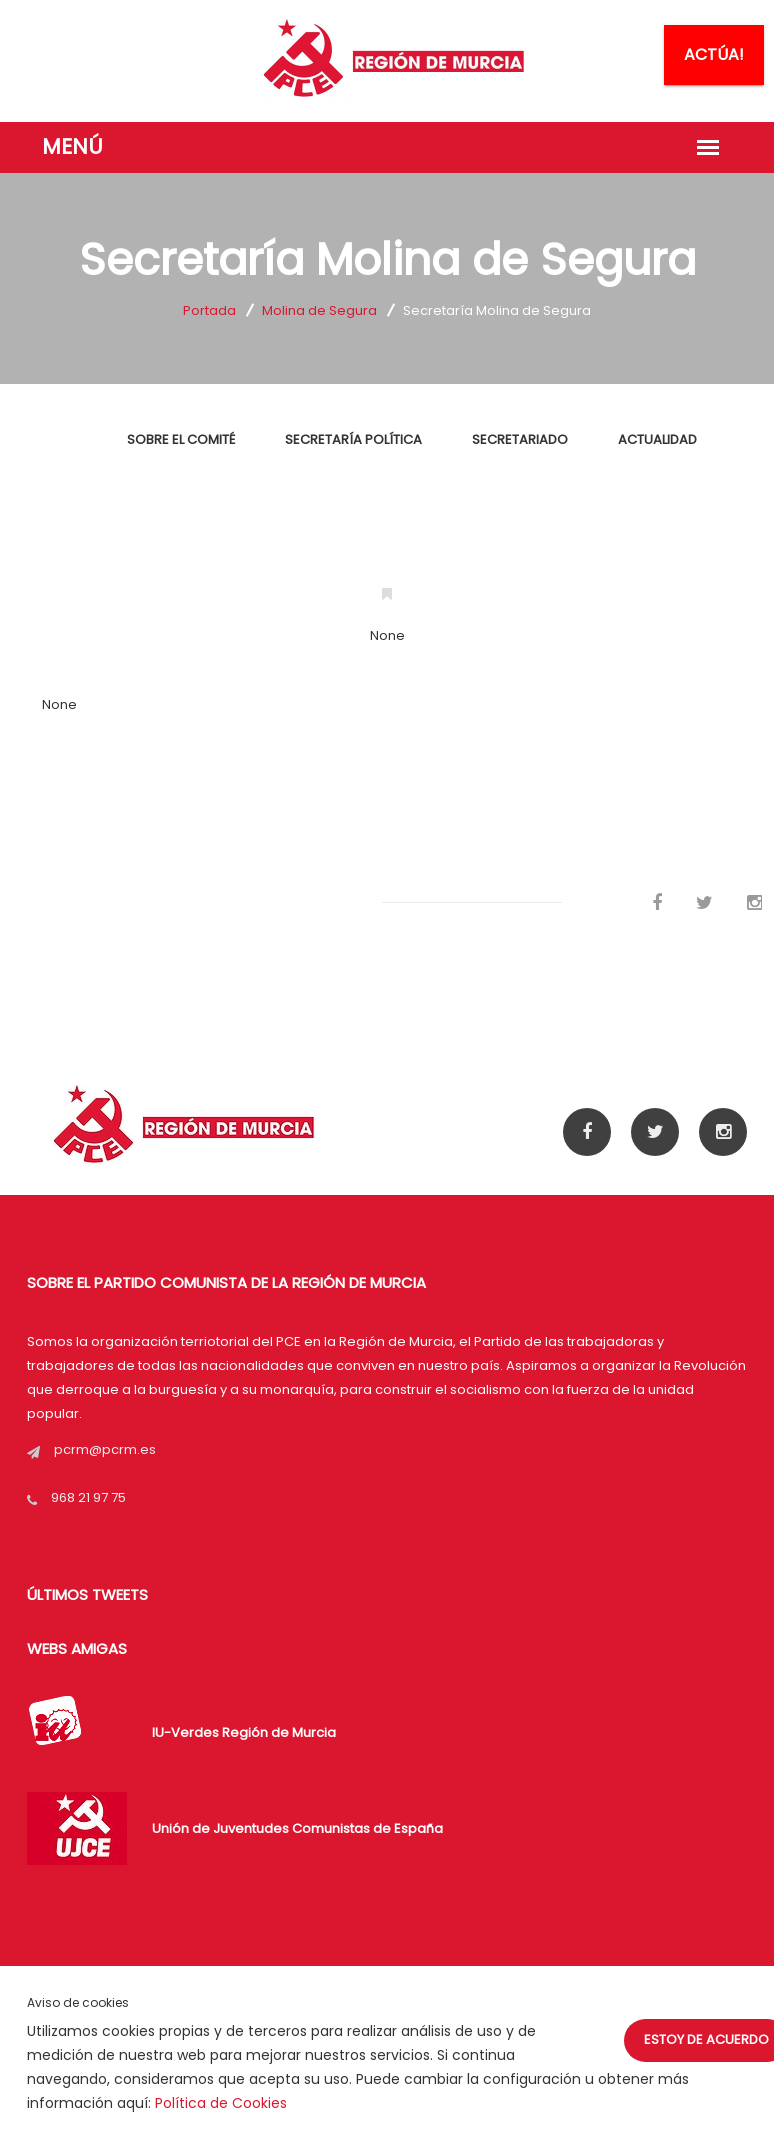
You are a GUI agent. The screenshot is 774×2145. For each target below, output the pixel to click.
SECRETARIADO (520, 439)
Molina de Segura (319, 310)
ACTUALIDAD (657, 439)
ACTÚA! (714, 54)
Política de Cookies (221, 2103)
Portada (209, 310)
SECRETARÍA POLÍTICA (353, 439)
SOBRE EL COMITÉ (181, 439)
